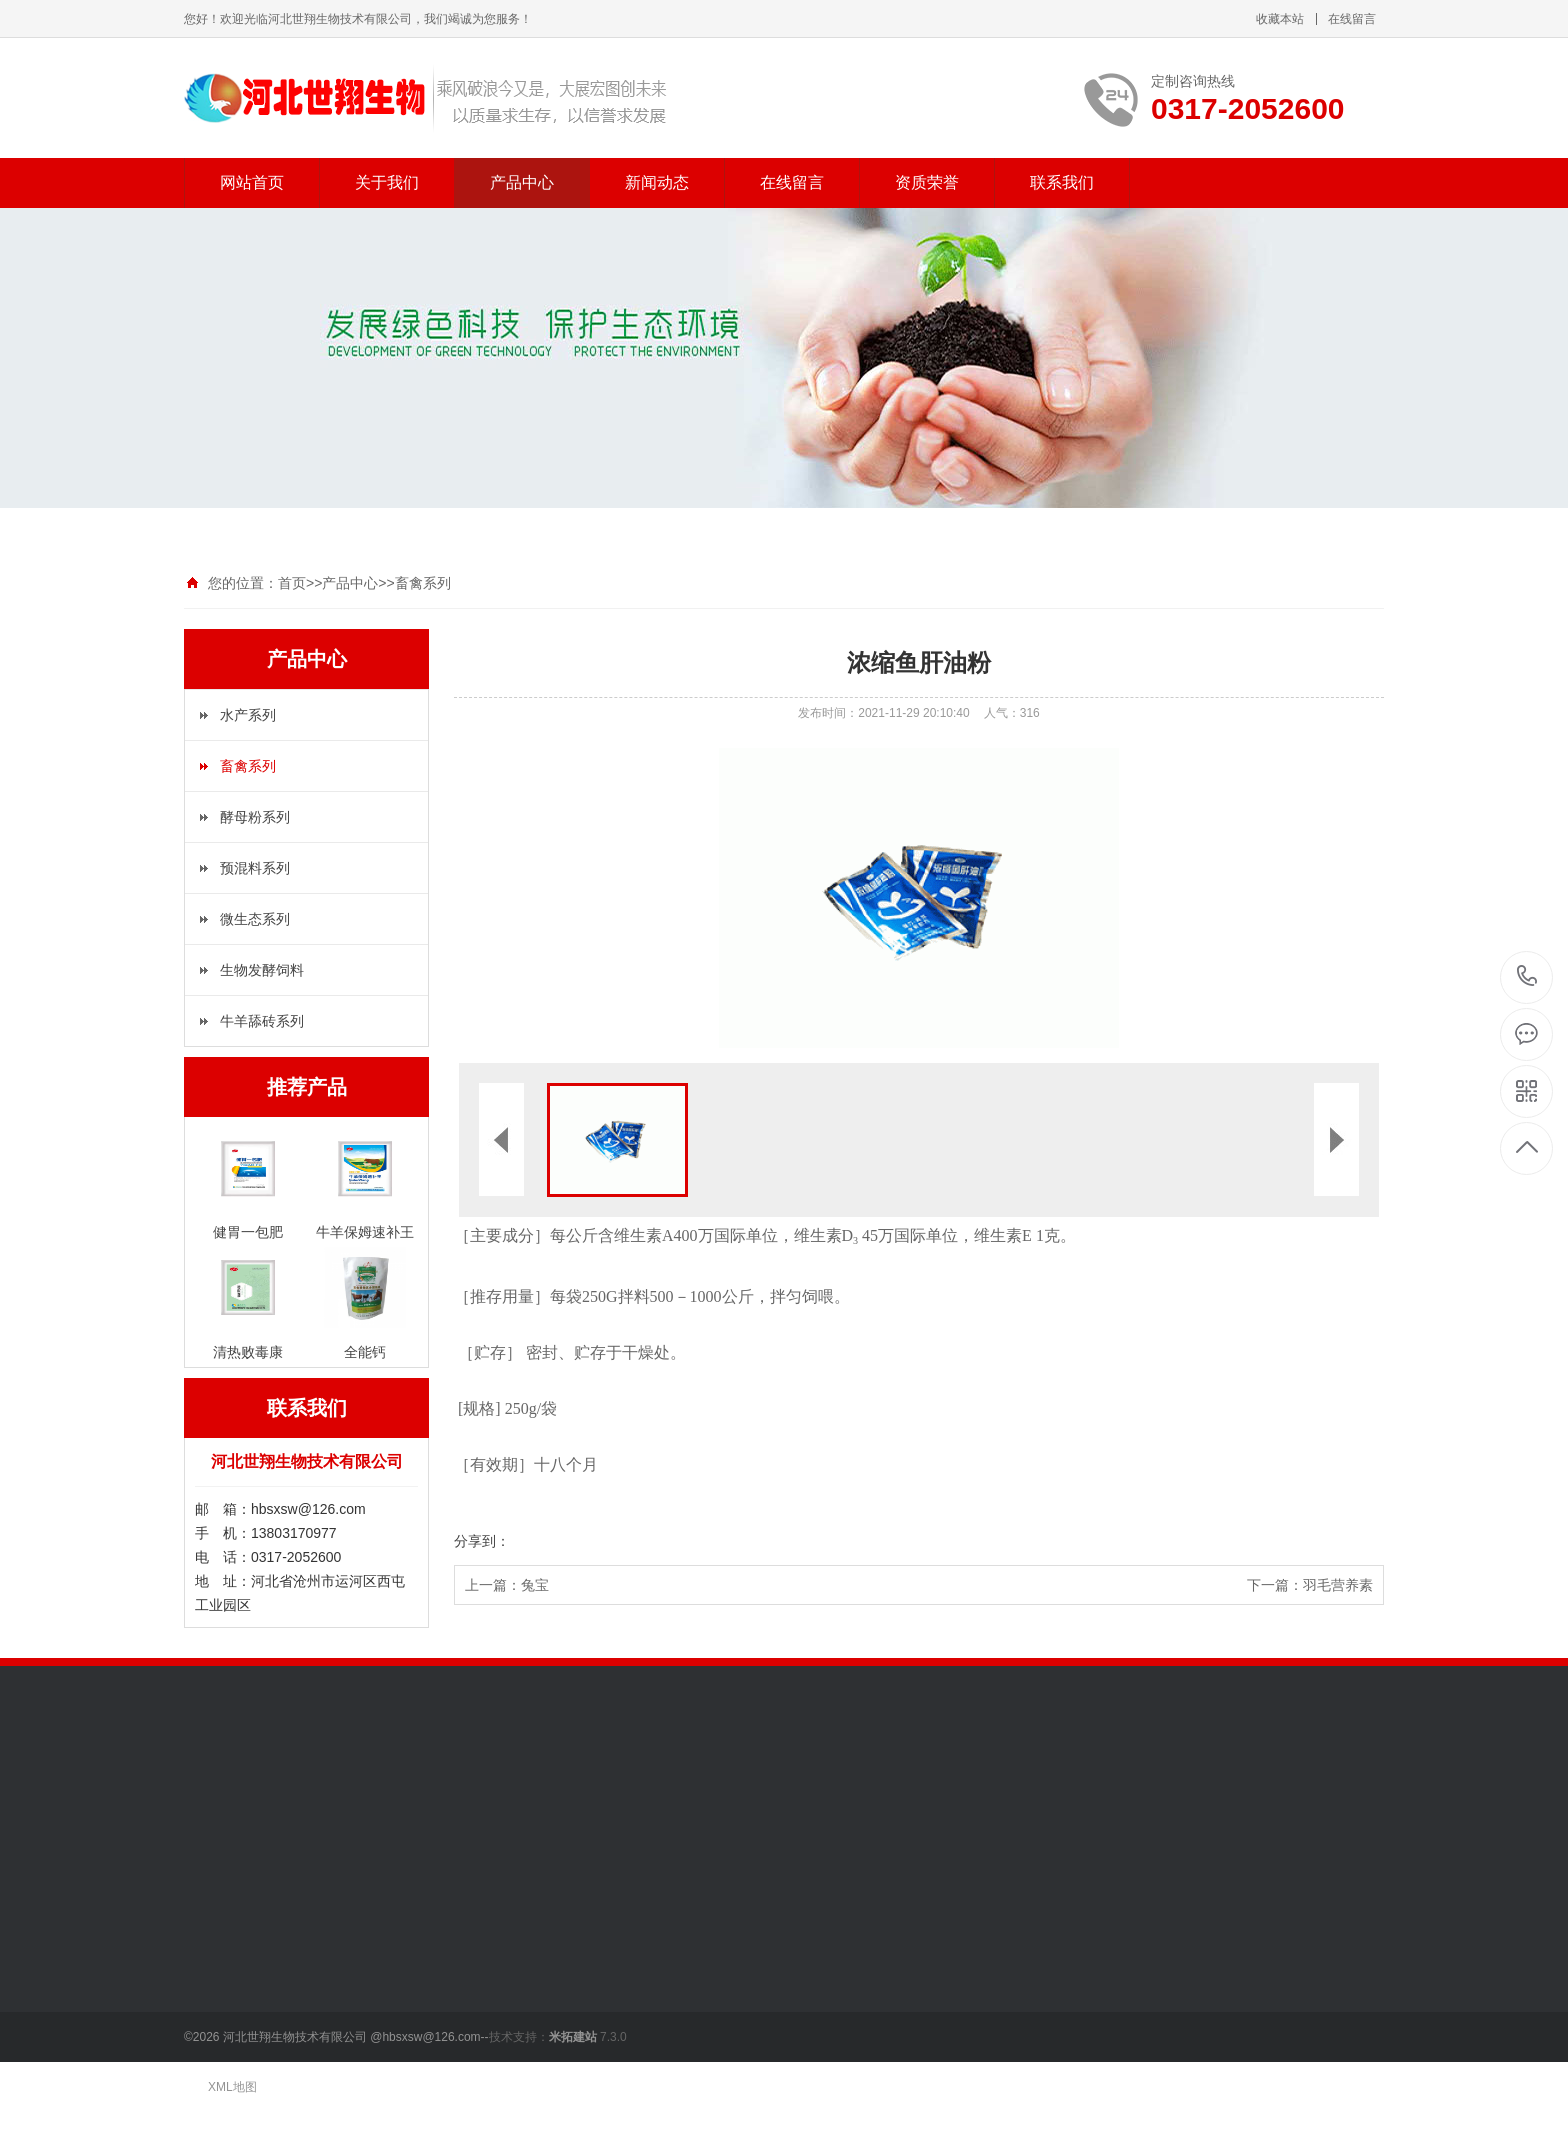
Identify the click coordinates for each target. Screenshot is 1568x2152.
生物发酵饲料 (262, 970)
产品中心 (522, 182)
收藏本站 (1280, 19)
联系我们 (1062, 182)
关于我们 (387, 182)
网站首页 (252, 182)
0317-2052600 (1527, 977)
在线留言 (1352, 19)
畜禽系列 (423, 583)
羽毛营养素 (1338, 1585)
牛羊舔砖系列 (262, 1021)
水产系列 (248, 715)
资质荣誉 (927, 182)
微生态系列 (255, 919)
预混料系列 (255, 868)
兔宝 (535, 1585)
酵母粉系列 (255, 817)
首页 (292, 583)
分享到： (482, 1541)
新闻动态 (657, 182)
